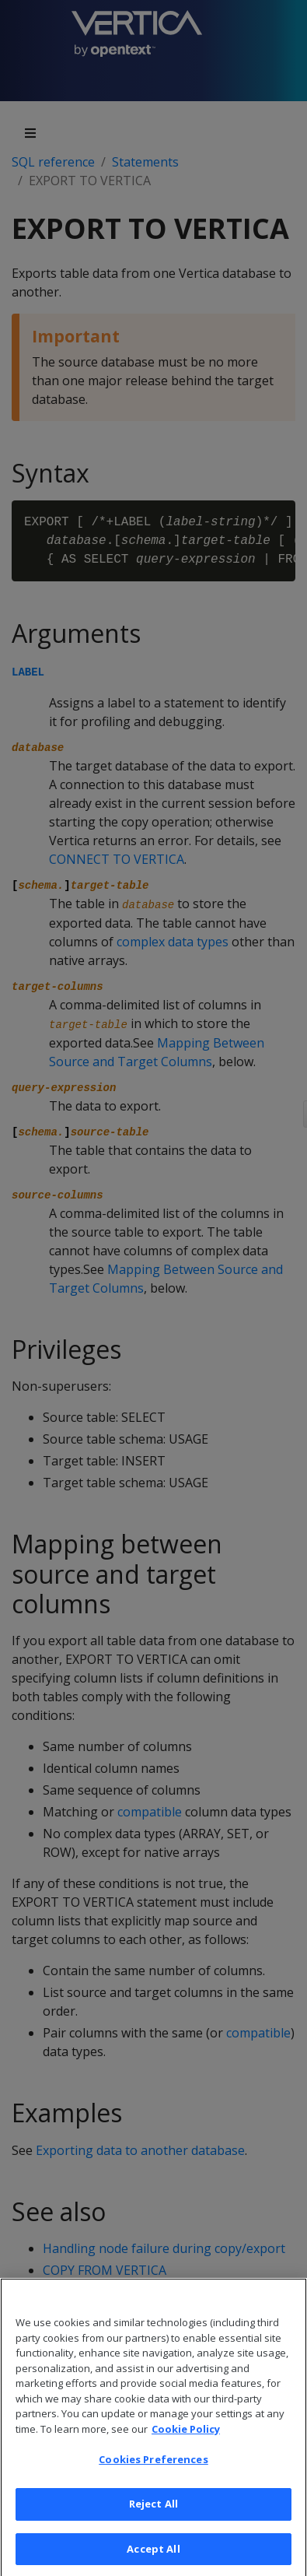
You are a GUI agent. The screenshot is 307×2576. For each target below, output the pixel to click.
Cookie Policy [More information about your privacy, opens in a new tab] (186, 2448)
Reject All (153, 2524)
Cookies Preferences (153, 2479)
